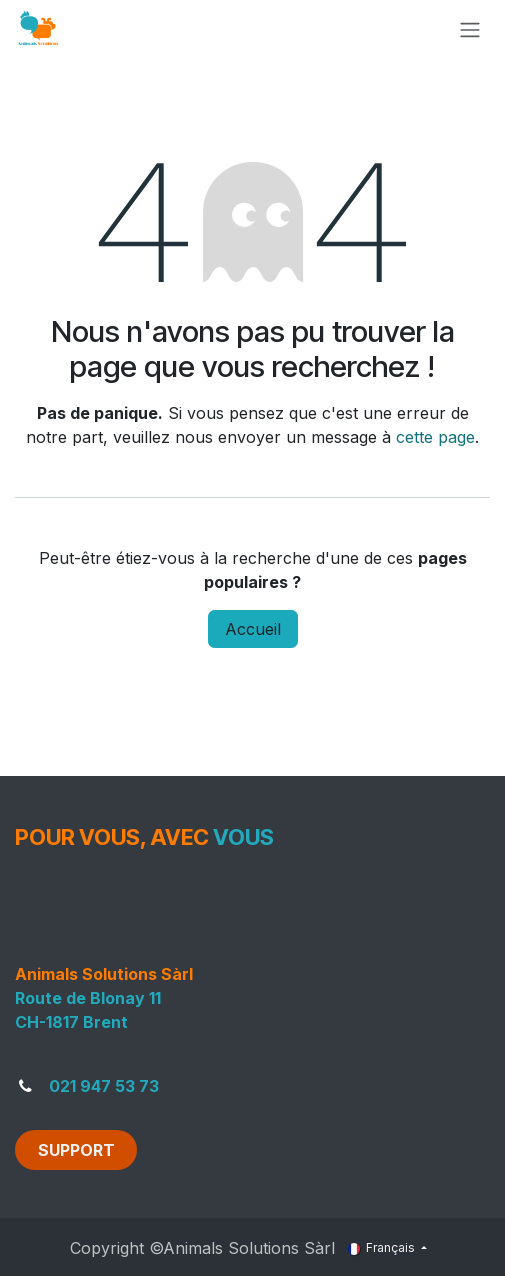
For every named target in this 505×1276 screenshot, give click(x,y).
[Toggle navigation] (470, 29)
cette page (435, 437)
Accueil (253, 629)
